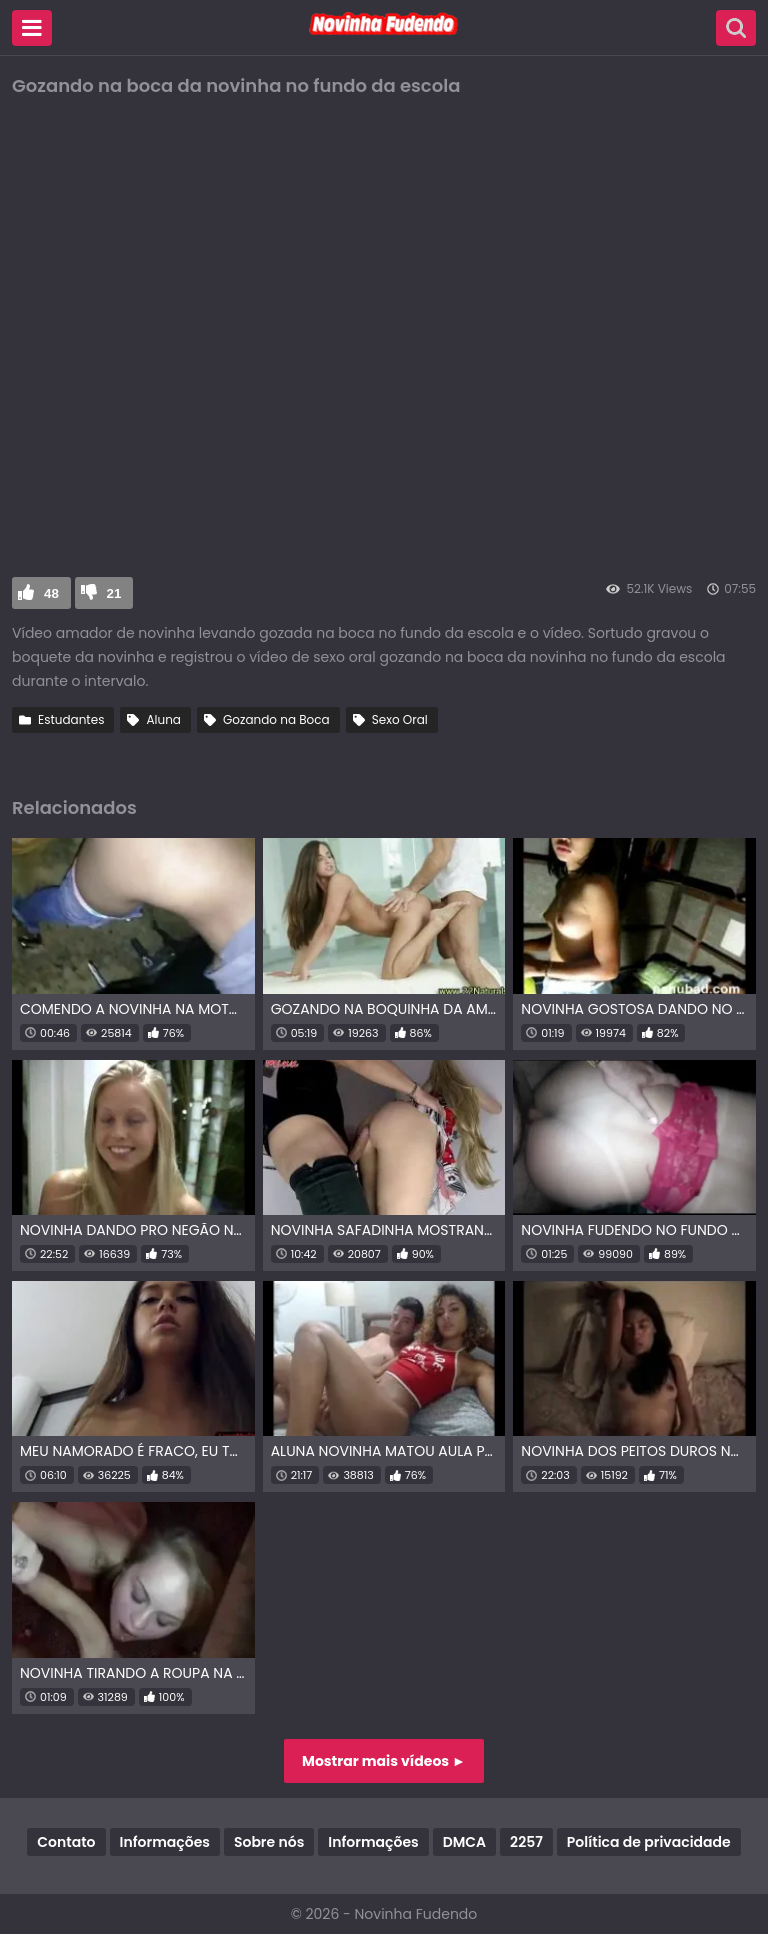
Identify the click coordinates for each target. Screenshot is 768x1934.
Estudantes (71, 719)
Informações (165, 1842)
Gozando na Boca (276, 719)
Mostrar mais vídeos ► (384, 1761)
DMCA (464, 1842)
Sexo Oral (400, 719)
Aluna (163, 719)
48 (51, 593)
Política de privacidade (649, 1842)
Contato (66, 1842)
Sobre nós (269, 1842)
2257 (526, 1842)
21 (114, 593)
